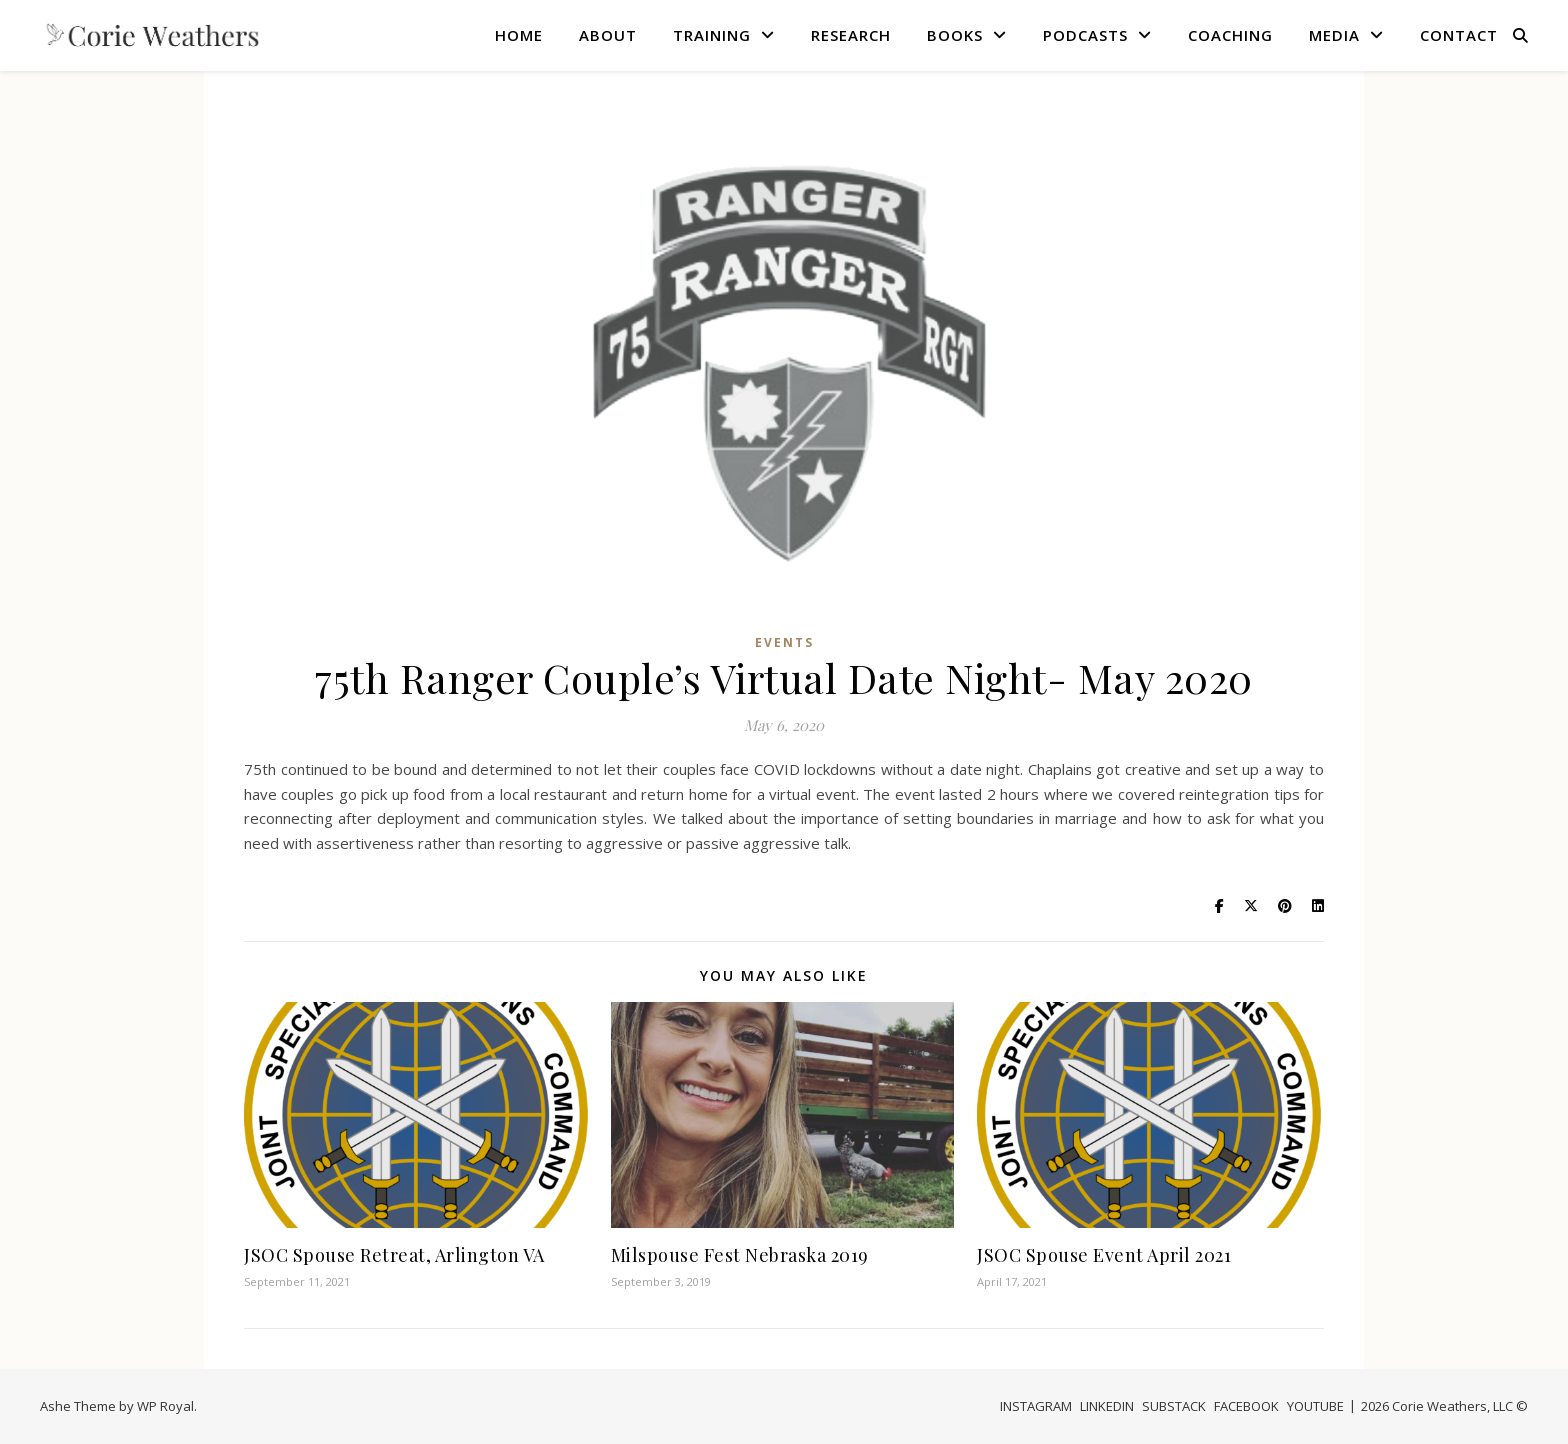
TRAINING (712, 35)
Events (784, 642)
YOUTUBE (1315, 1406)
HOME (519, 35)
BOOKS (955, 35)
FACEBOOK (1246, 1406)
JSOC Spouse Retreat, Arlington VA (394, 1255)
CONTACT (1459, 35)
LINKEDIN (1107, 1406)
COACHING (1230, 35)
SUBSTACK (1174, 1406)
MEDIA (1334, 35)
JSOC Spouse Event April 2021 (1104, 1255)
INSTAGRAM (1036, 1406)
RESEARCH (851, 35)
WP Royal (165, 1406)
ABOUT (608, 35)
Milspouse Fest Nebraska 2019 (740, 1255)
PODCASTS (1085, 35)
